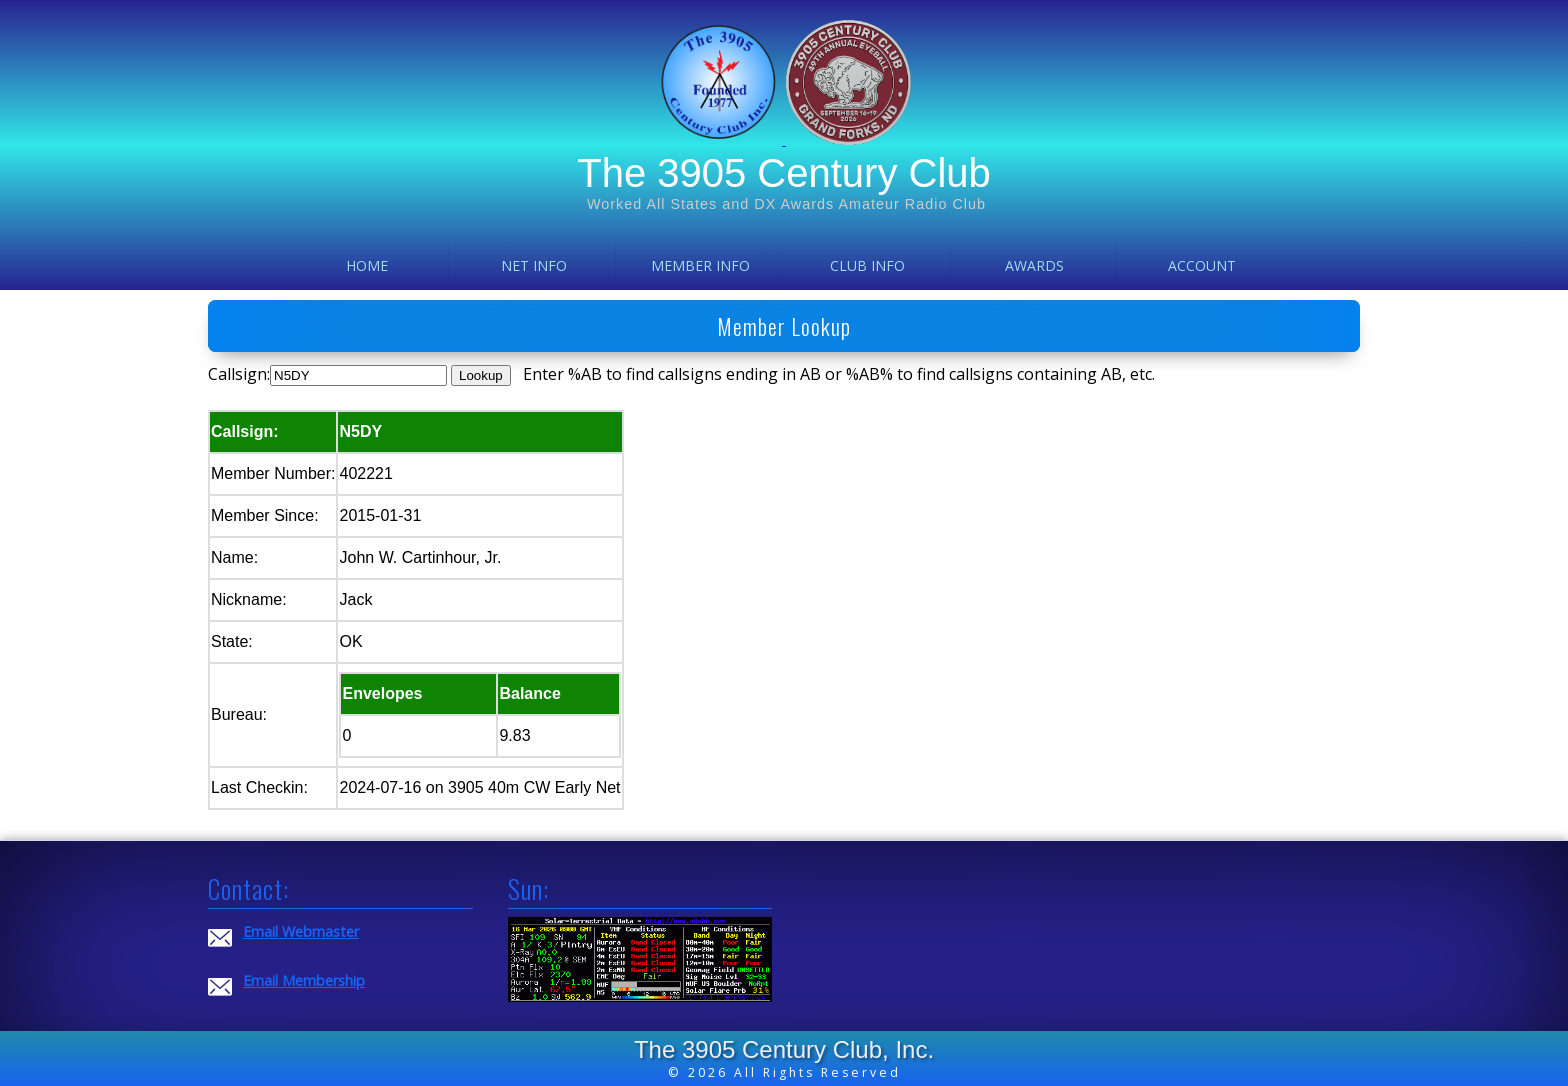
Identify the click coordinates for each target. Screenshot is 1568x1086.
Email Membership (304, 980)
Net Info (534, 265)
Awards (1034, 265)
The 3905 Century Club (784, 173)
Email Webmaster (301, 931)
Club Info (867, 265)
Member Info (700, 265)
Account (1202, 265)
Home (367, 265)
